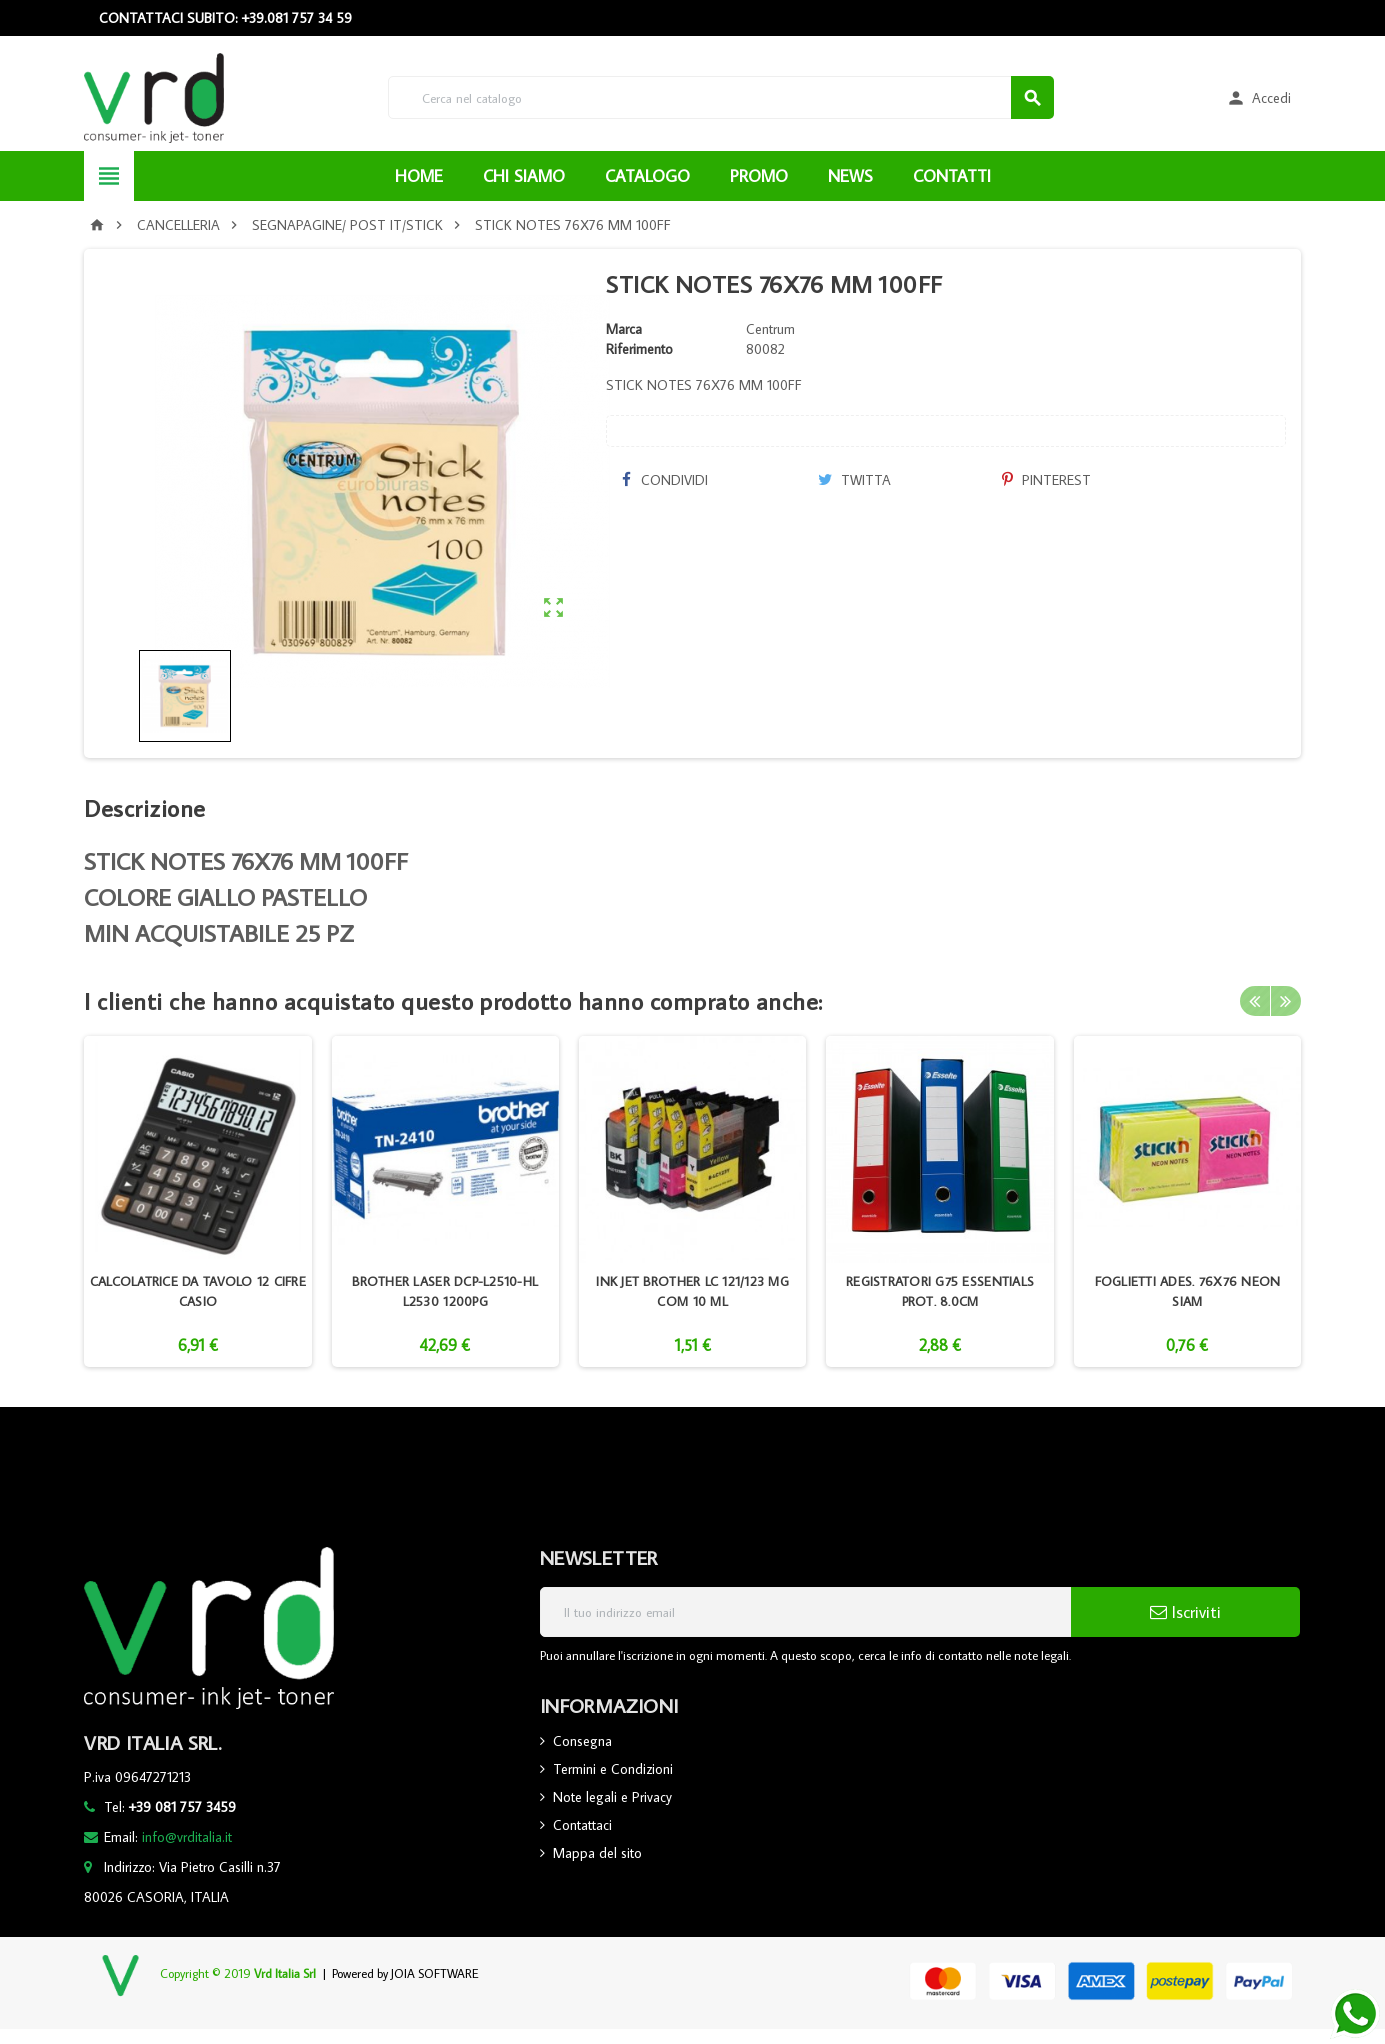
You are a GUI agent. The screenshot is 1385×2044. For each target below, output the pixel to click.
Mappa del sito (597, 1853)
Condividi (664, 480)
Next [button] (1286, 1001)
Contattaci (582, 1825)
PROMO (759, 176)
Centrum (770, 329)
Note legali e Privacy (612, 1797)
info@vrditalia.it (187, 1837)
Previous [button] (1255, 1001)
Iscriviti (1185, 1612)
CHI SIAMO (524, 176)
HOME (419, 176)
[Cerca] (721, 97)
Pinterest (1046, 480)
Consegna (582, 1741)
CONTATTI (952, 176)
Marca (624, 329)
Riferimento (639, 349)
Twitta (854, 480)
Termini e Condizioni (613, 1769)
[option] (197, 1201)
